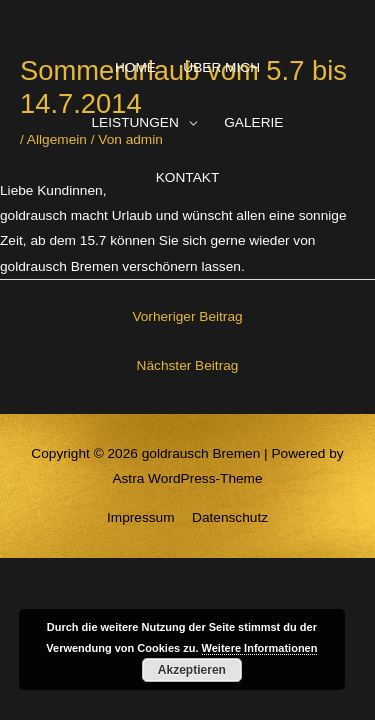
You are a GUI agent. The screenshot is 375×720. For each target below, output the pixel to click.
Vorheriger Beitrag (187, 316)
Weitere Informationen (260, 648)
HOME (135, 67)
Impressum (141, 517)
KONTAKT (188, 177)
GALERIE (253, 122)
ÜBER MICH (221, 67)
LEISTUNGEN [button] (135, 122)
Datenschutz (230, 517)
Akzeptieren (192, 670)
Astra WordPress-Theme (187, 478)
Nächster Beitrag (188, 365)
